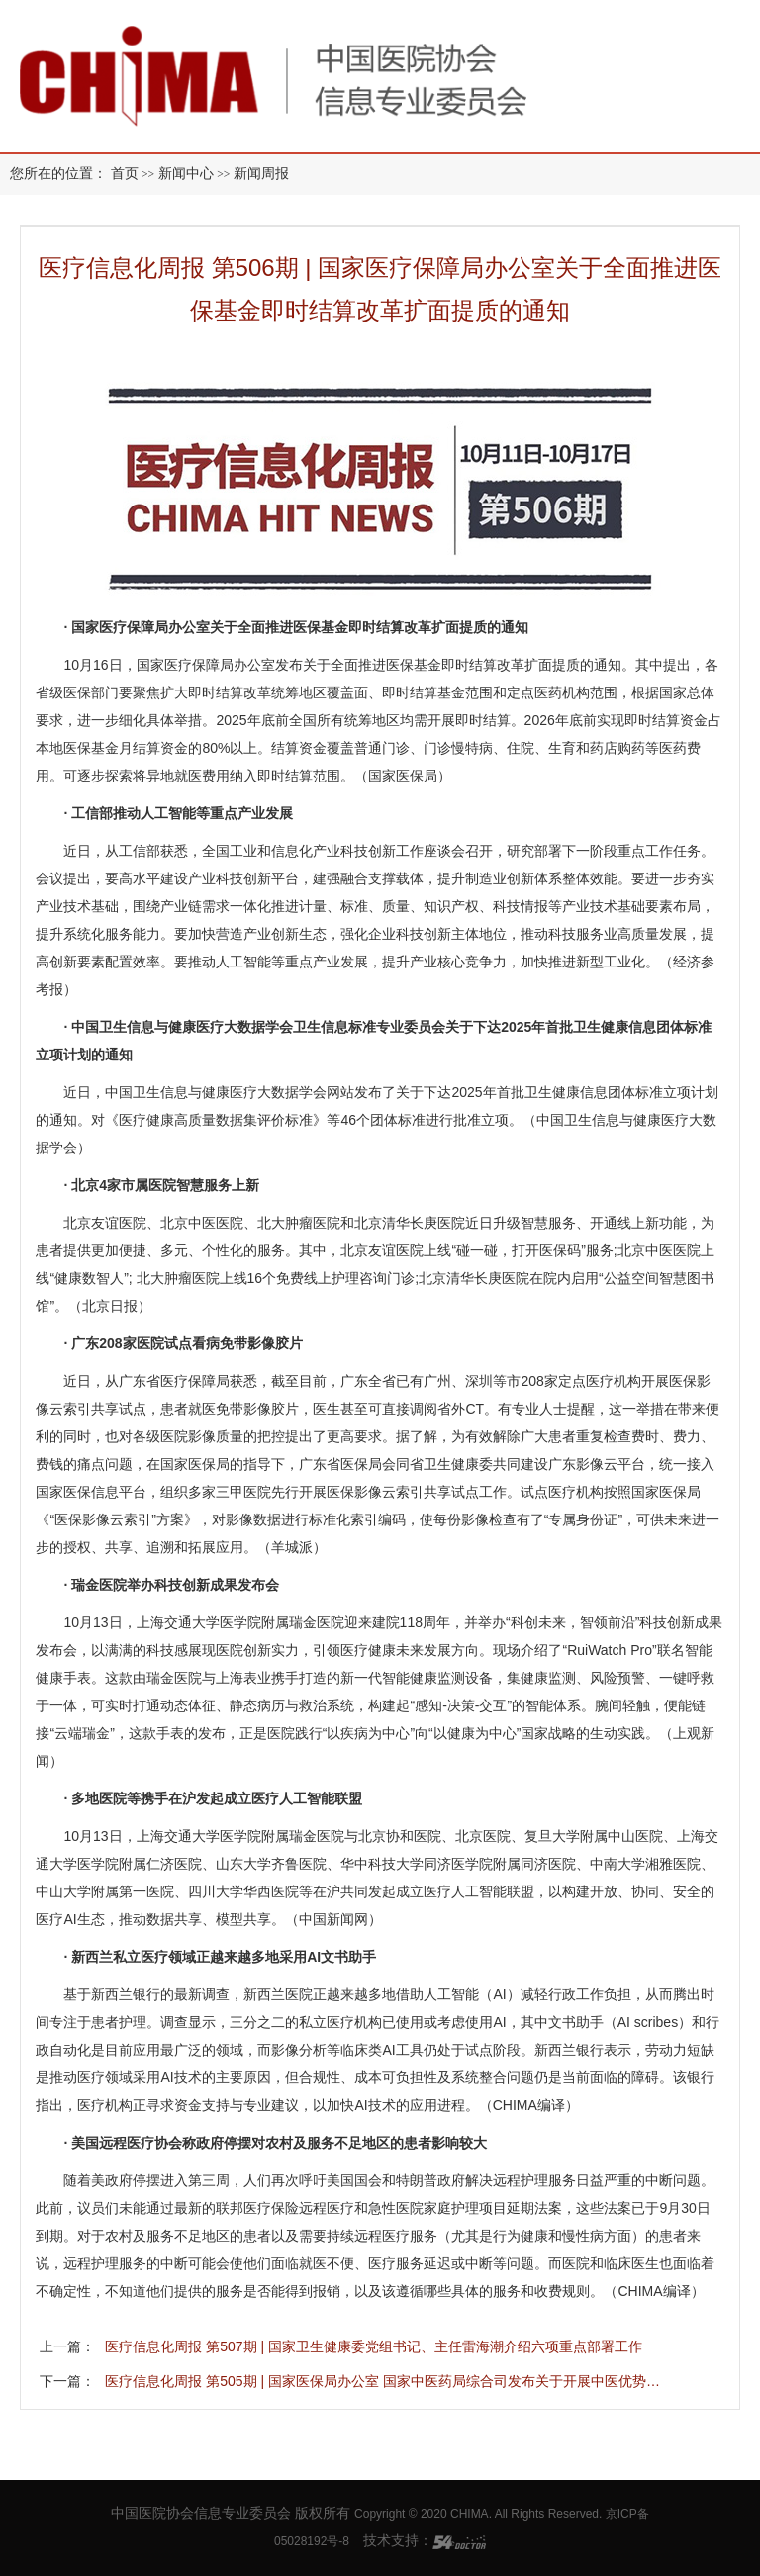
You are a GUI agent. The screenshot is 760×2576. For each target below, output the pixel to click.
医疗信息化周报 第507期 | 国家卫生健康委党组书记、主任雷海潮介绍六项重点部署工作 (373, 2346)
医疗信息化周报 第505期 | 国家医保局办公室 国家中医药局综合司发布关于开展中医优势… (382, 2381)
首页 (125, 173)
